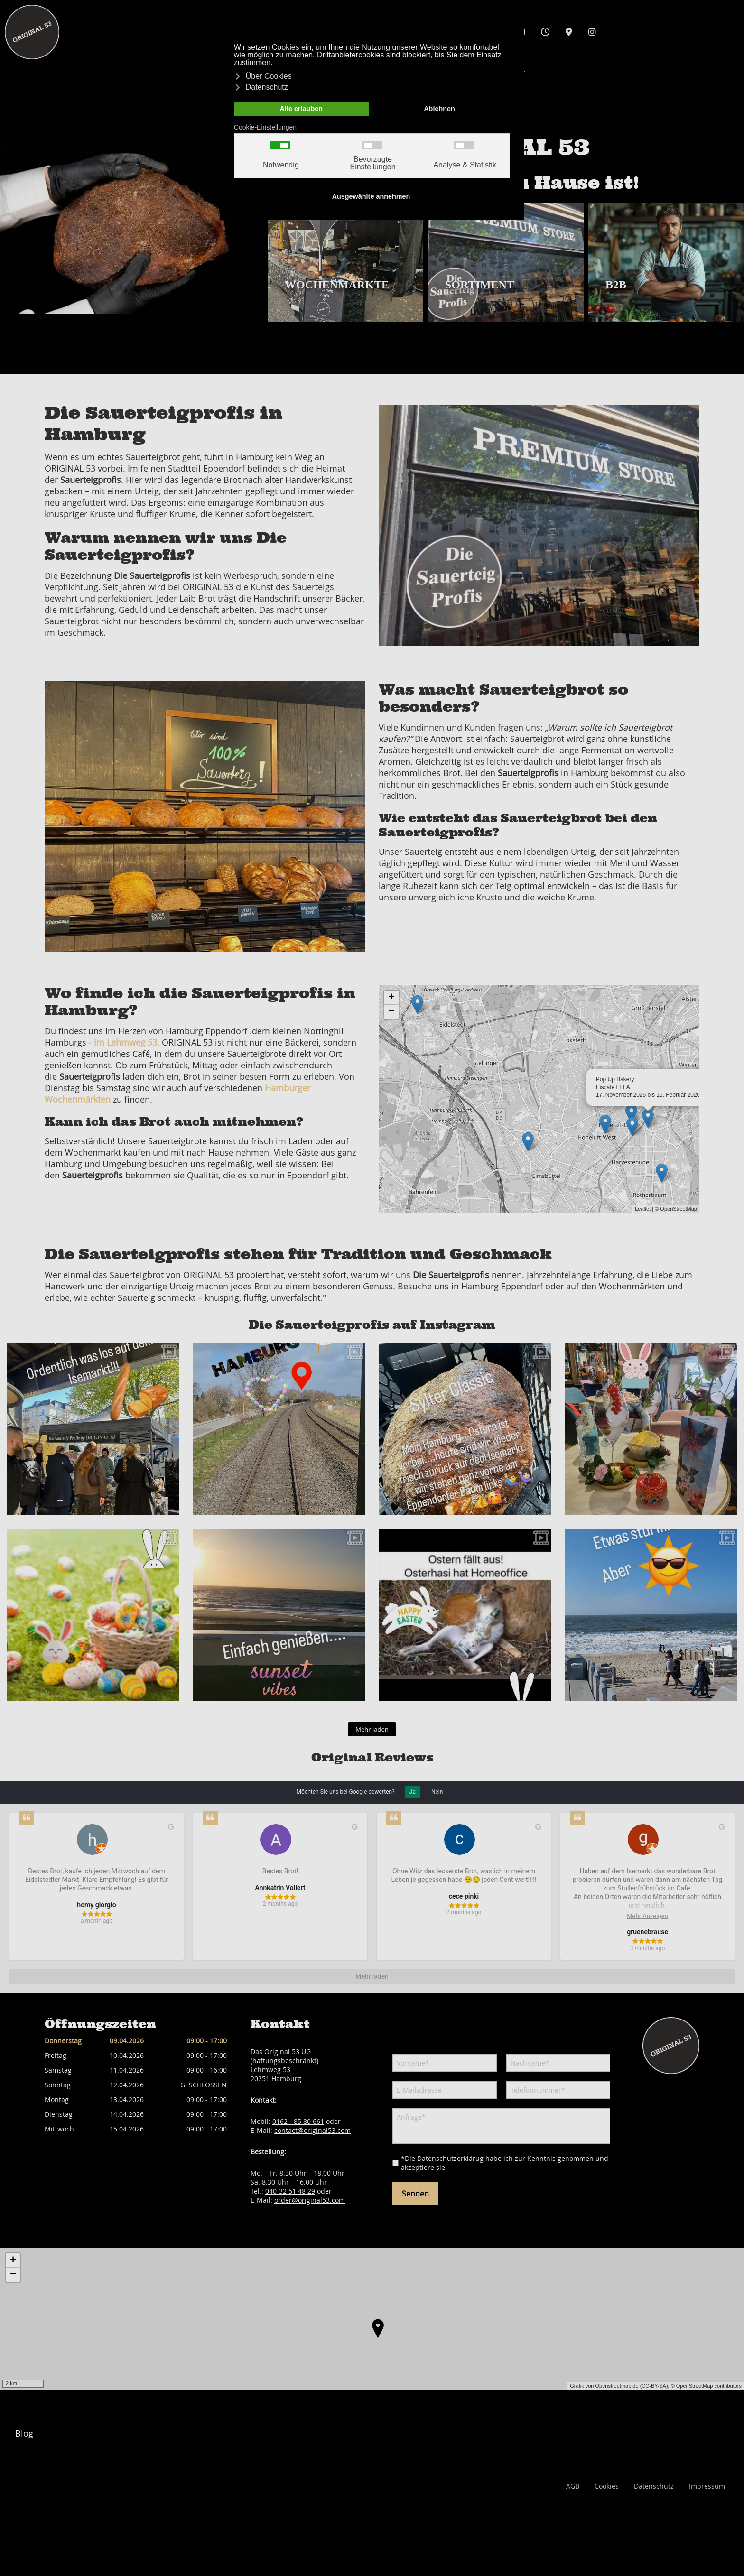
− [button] (392, 1012)
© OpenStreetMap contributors (706, 2386)
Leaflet (643, 1209)
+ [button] (392, 998)
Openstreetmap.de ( (618, 2386)
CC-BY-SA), (656, 2386)
